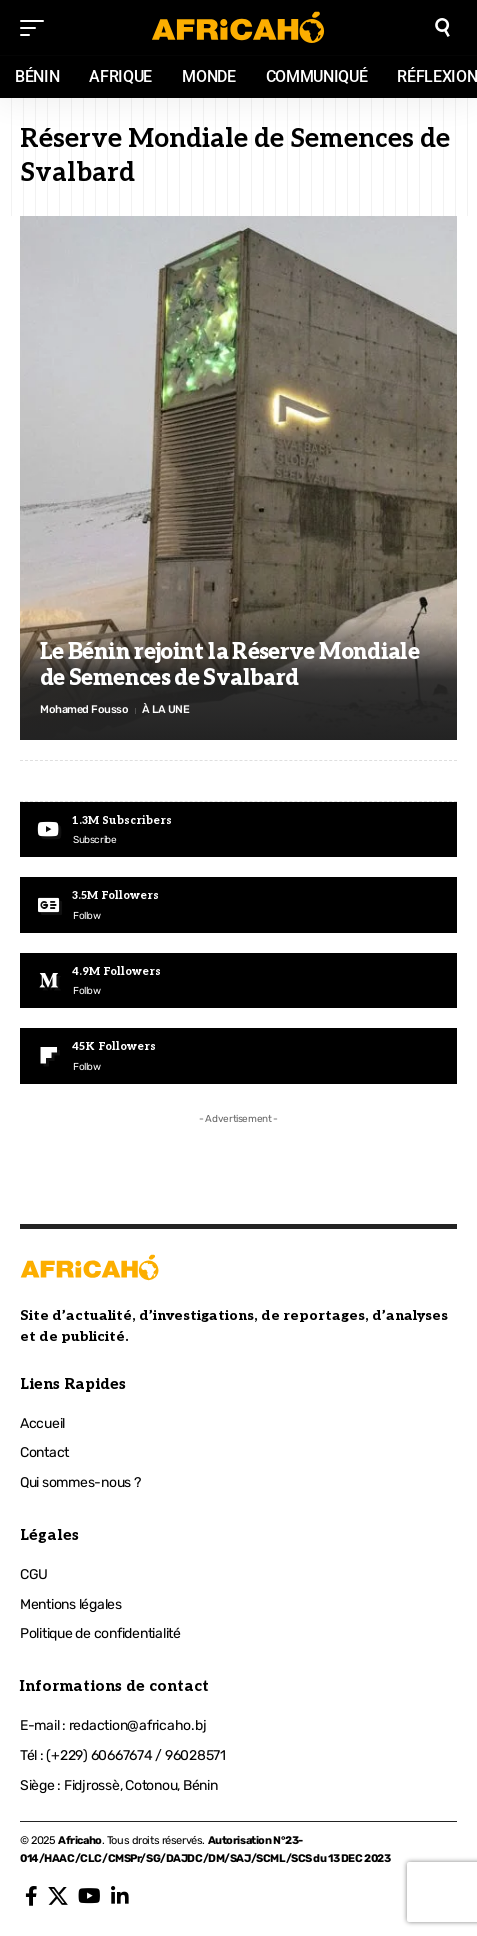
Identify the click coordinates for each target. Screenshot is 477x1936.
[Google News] (238, 904)
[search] (442, 27)
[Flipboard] (238, 1055)
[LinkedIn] (120, 1896)
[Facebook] (31, 1896)
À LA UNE (165, 709)
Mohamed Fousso (84, 709)
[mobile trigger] (37, 28)
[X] (58, 1896)
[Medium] (238, 980)
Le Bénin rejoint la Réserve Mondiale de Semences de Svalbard (229, 665)
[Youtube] (238, 829)
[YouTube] (89, 1896)
